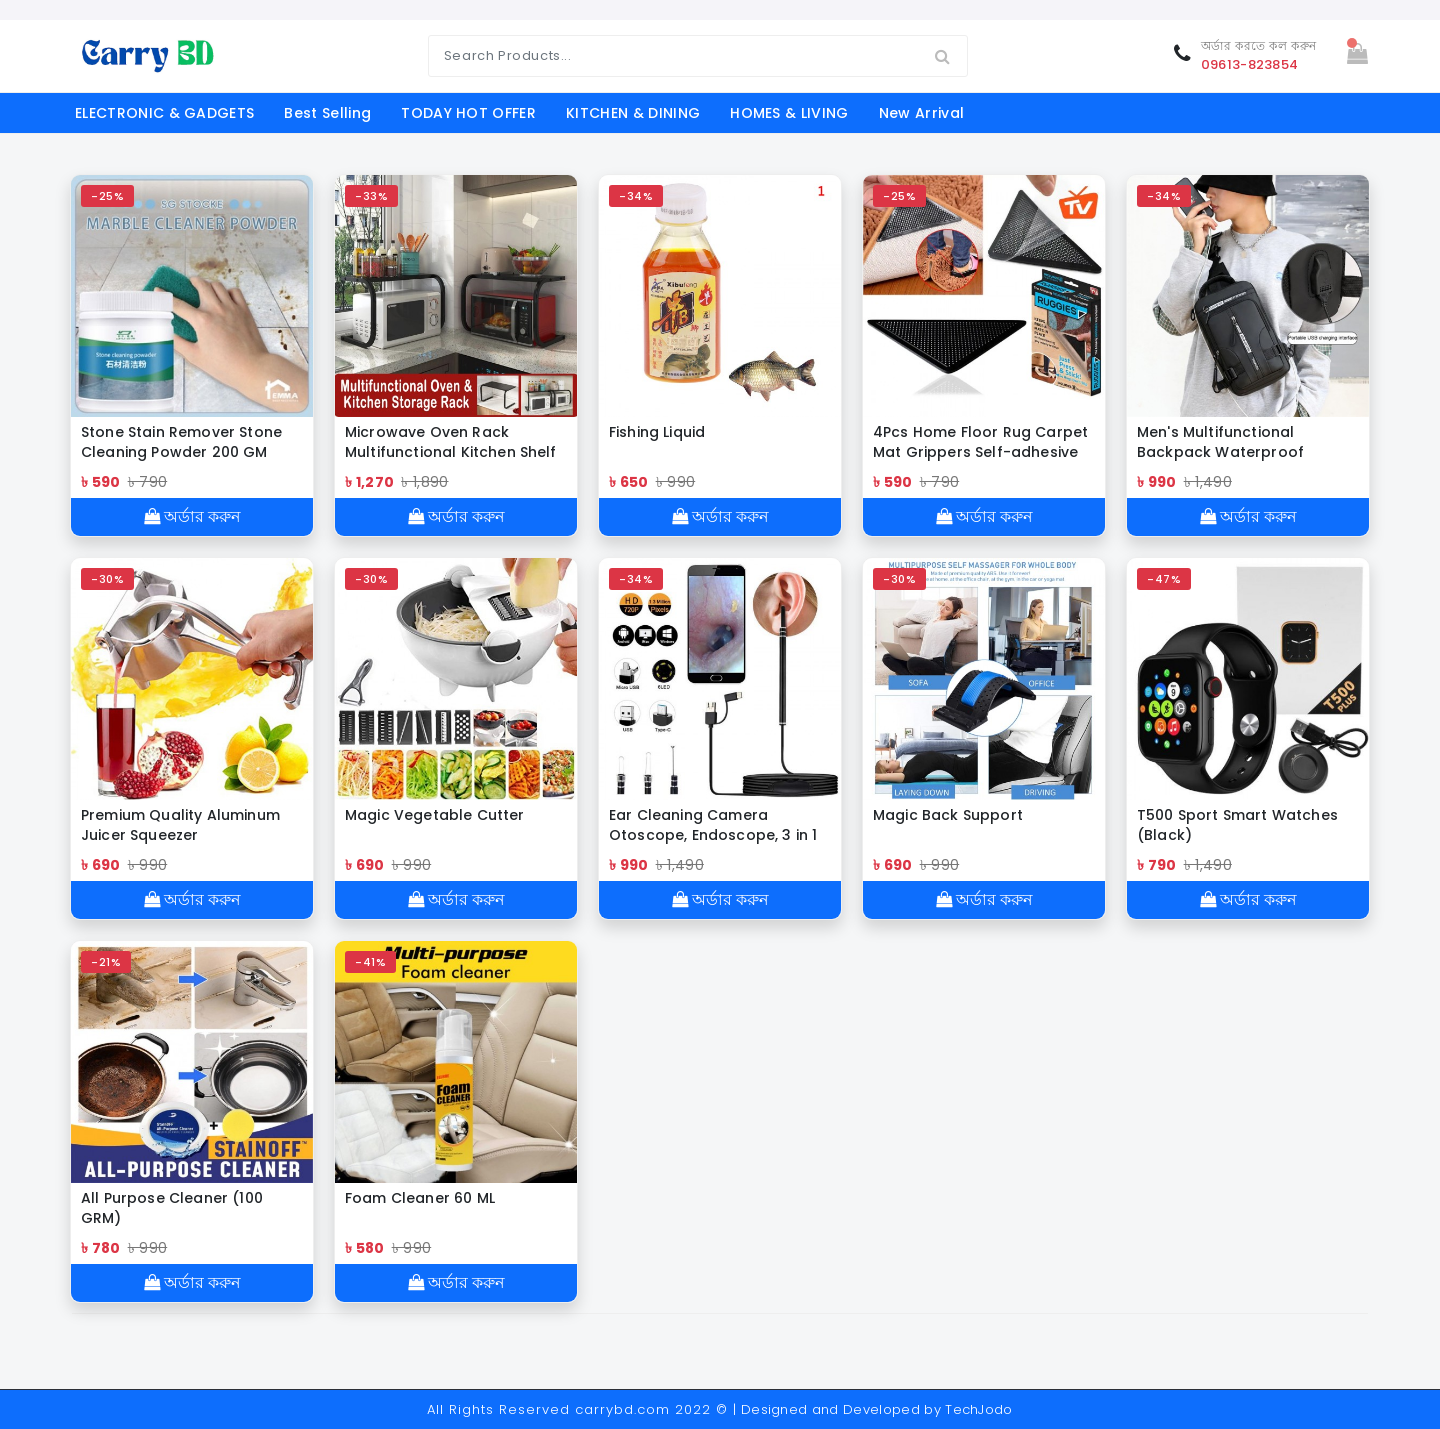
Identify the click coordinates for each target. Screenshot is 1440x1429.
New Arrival (922, 113)
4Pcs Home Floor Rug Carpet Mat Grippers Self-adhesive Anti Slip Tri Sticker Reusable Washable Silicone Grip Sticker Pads (980, 442)
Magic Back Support (948, 815)
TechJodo (979, 1409)
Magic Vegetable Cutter (435, 815)
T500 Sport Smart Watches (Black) (1237, 825)
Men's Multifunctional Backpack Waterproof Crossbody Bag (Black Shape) (1221, 442)
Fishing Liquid (657, 432)
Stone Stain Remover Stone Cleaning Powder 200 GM (181, 442)
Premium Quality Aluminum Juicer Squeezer (180, 825)
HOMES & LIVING (789, 113)
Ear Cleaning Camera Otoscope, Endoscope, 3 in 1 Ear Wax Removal (713, 825)
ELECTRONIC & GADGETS (164, 113)
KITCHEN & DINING (633, 113)
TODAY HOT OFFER (468, 113)
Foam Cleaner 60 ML (420, 1198)
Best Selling (327, 113)
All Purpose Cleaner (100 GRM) (172, 1208)
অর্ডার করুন (192, 516)
